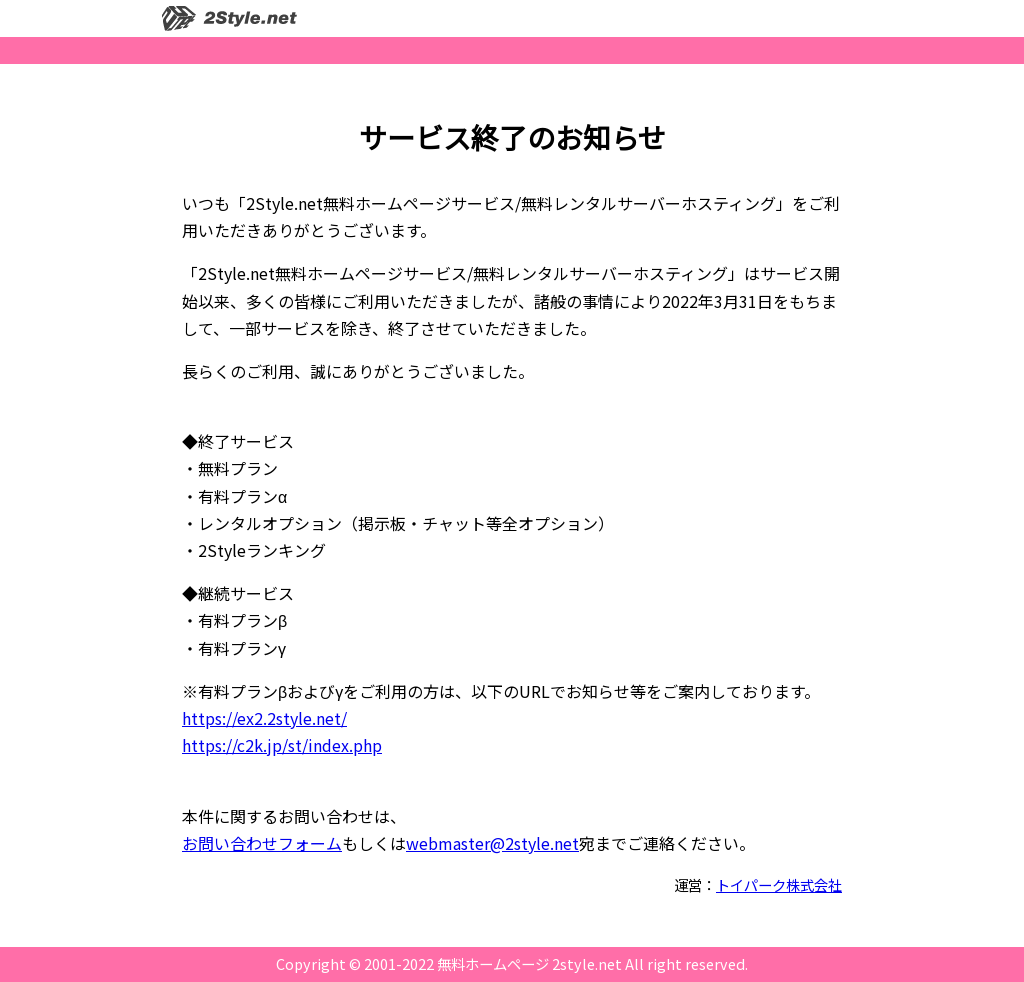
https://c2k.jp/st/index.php (282, 745)
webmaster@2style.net (492, 843)
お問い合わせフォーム (262, 843)
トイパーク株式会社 (779, 884)
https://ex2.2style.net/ (264, 718)
